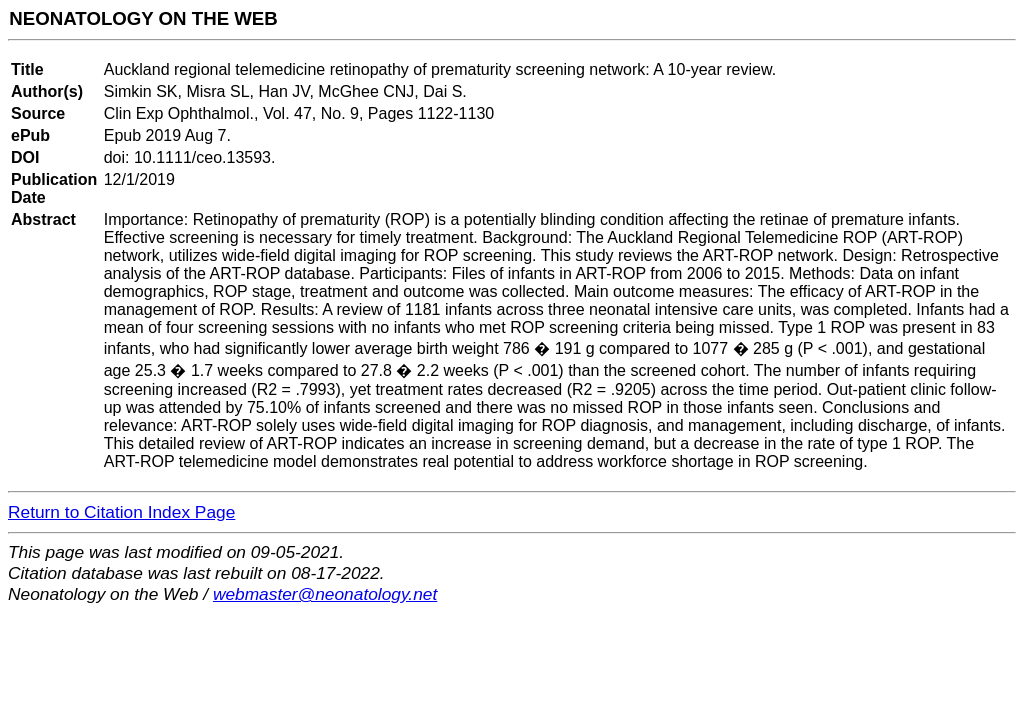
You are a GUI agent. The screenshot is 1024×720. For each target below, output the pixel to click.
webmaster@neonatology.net (325, 594)
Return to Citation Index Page (121, 512)
